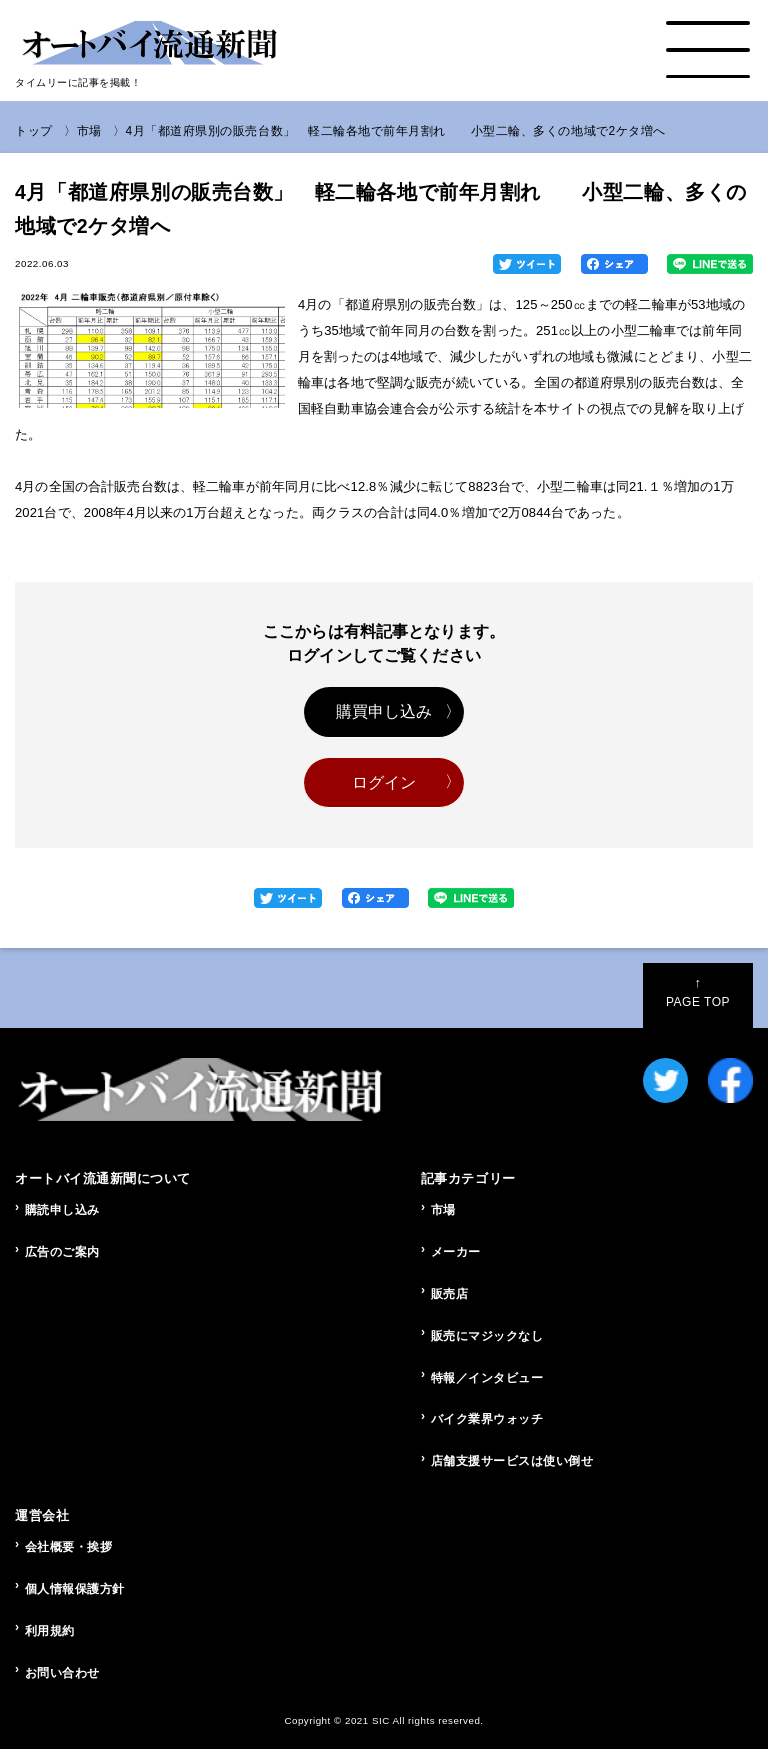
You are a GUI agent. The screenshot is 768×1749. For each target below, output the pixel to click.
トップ (34, 131)
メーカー (456, 1252)
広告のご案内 (62, 1252)
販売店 (450, 1294)
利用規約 (50, 1631)
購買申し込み (384, 711)
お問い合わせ (62, 1673)
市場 (89, 131)
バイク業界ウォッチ (487, 1419)
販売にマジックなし (487, 1336)
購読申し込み (62, 1210)
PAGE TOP (698, 992)
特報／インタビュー (487, 1378)
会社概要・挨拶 (69, 1547)
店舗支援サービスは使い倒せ (512, 1461)
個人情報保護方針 (75, 1589)
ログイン (384, 782)
